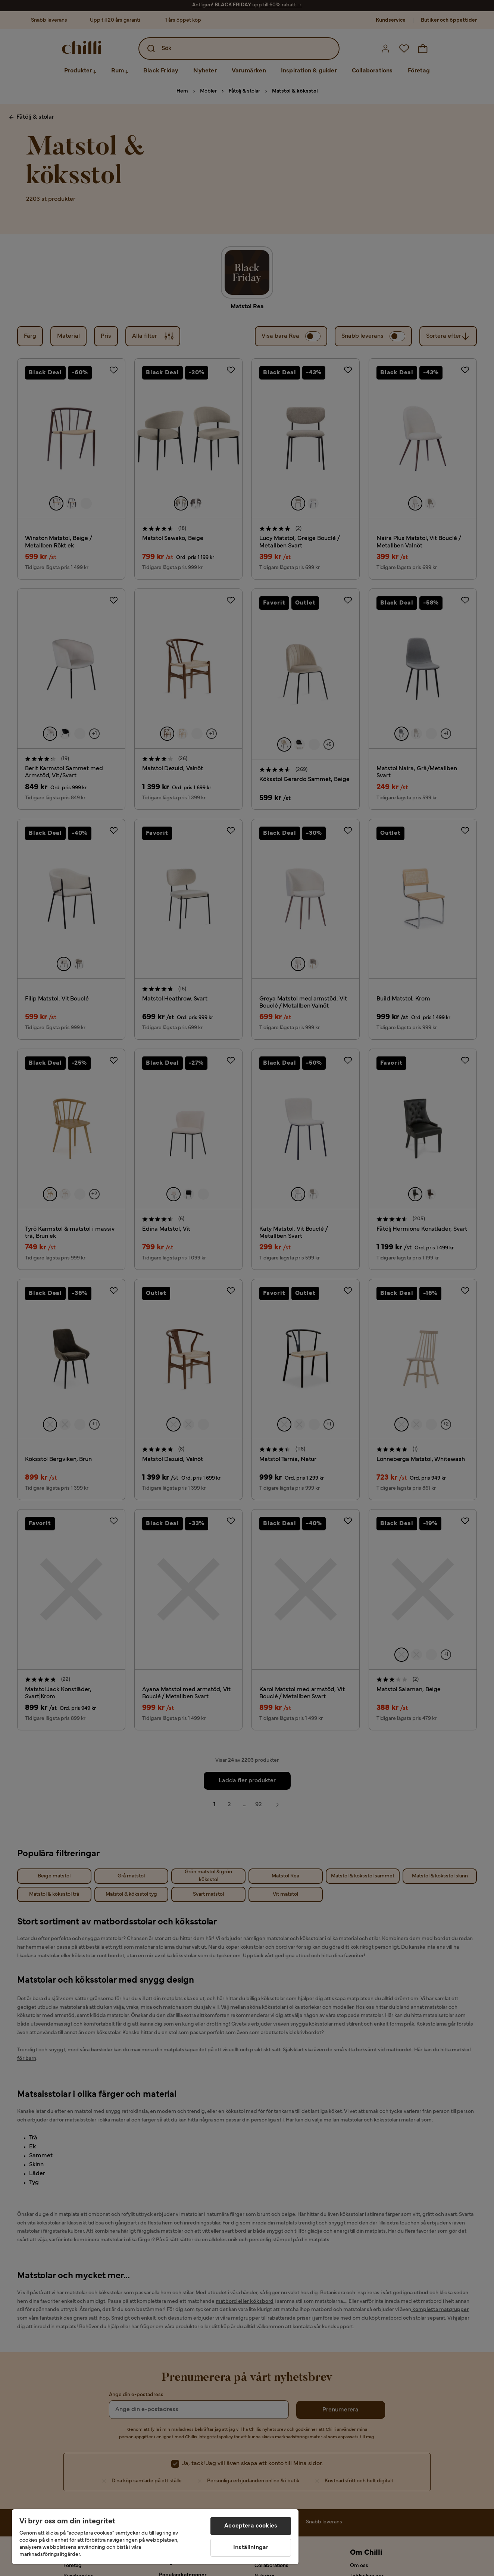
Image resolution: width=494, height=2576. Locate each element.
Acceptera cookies (250, 2526)
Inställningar (250, 2547)
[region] (155, 2536)
